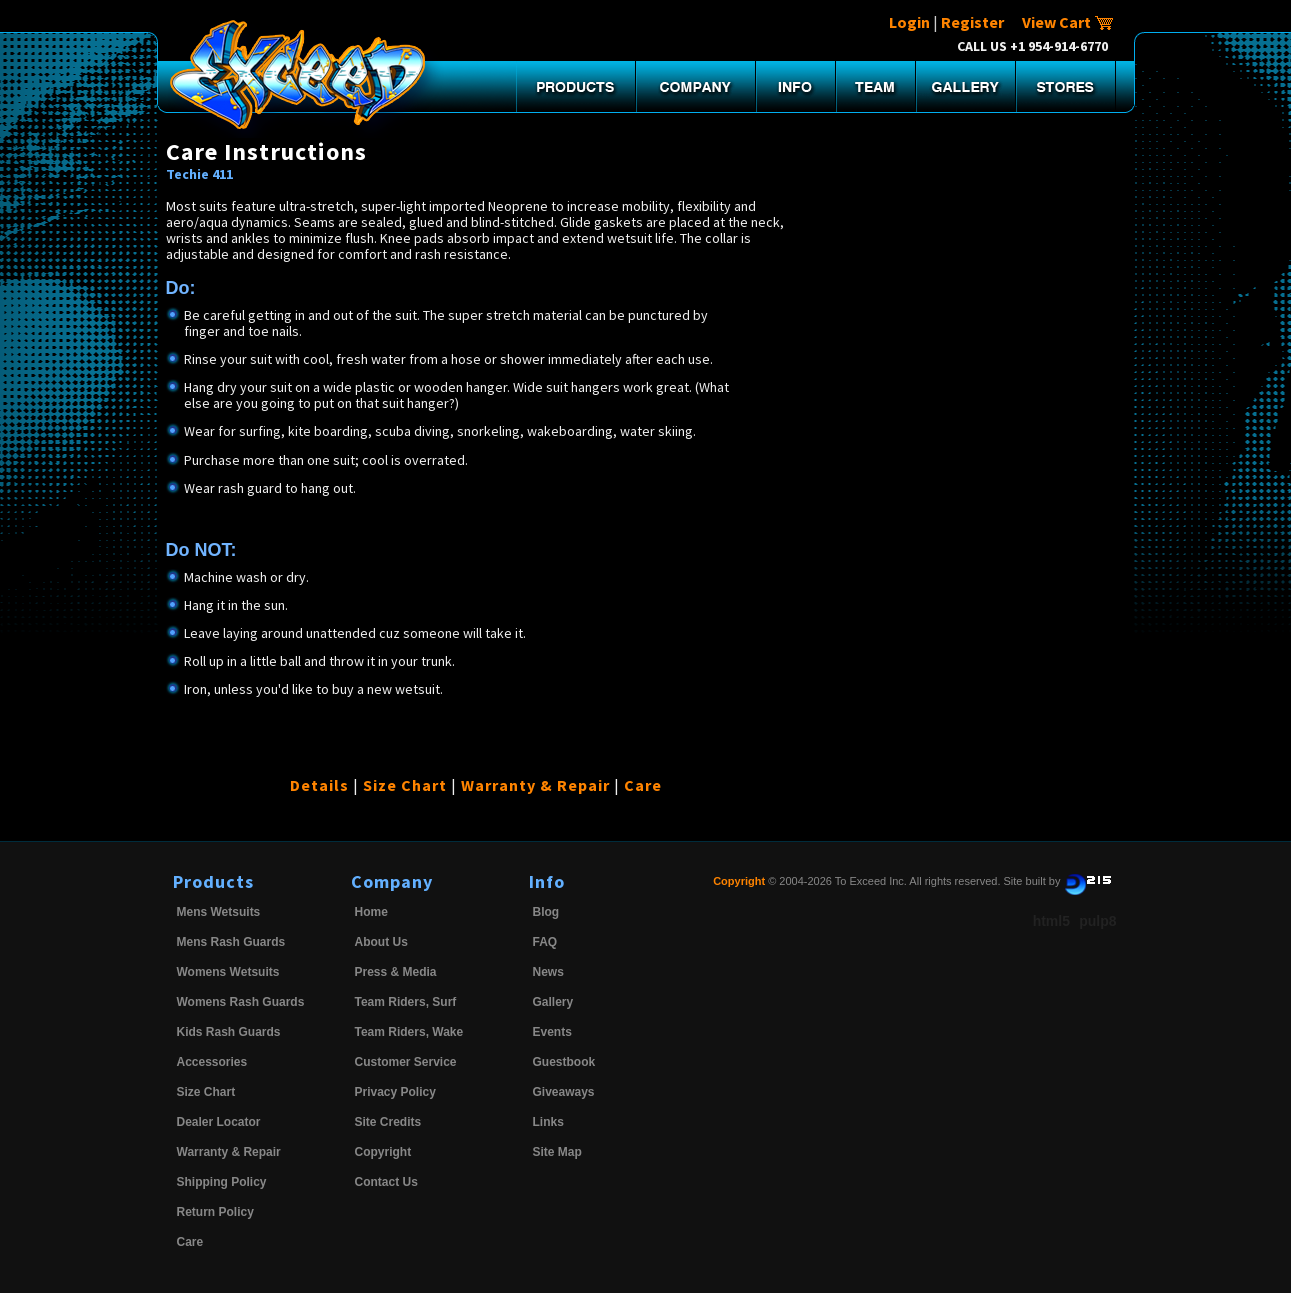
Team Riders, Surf (406, 1002)
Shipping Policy (222, 1182)
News (548, 972)
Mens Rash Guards (231, 942)
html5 (1051, 921)
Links (548, 1122)
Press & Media (396, 972)
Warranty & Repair (535, 785)
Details (319, 785)
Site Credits (388, 1122)
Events (552, 1032)
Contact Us (386, 1182)
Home (371, 912)
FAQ (545, 942)
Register (972, 22)
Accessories (212, 1062)
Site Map (557, 1152)
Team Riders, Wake (409, 1032)
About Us (381, 942)
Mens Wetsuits (219, 912)
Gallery (553, 1002)
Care (643, 785)
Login (909, 22)
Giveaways (564, 1092)
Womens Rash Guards (241, 1002)
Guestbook (564, 1062)
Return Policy (215, 1212)
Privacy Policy (395, 1092)
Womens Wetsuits (228, 972)
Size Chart (405, 785)
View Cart (1068, 22)
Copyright (383, 1152)
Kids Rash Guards (229, 1032)
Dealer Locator (219, 1122)
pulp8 (1097, 921)
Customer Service (406, 1062)
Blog (546, 912)
